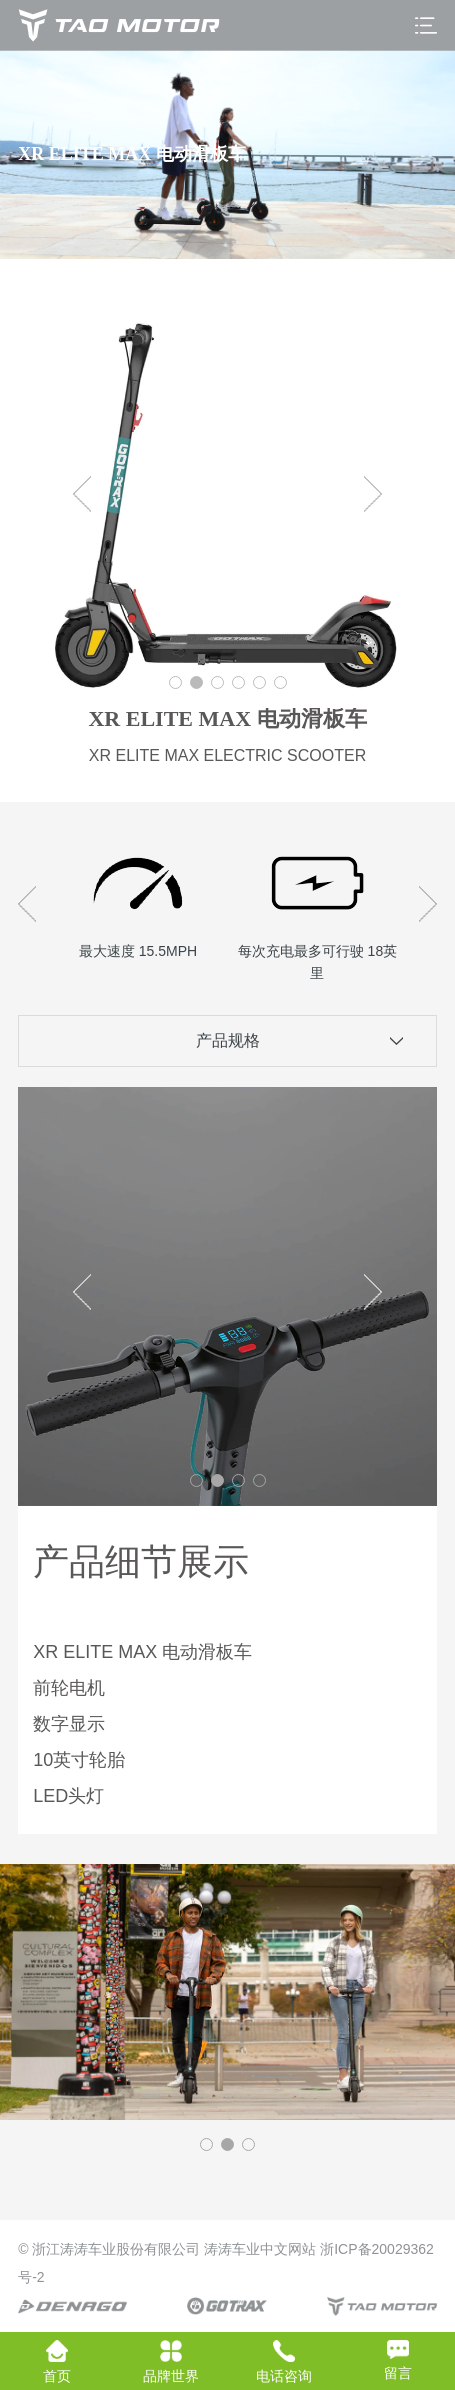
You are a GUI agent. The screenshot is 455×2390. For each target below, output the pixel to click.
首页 (57, 2362)
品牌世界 (171, 2362)
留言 (398, 2360)
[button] (175, 682)
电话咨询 (284, 2362)
